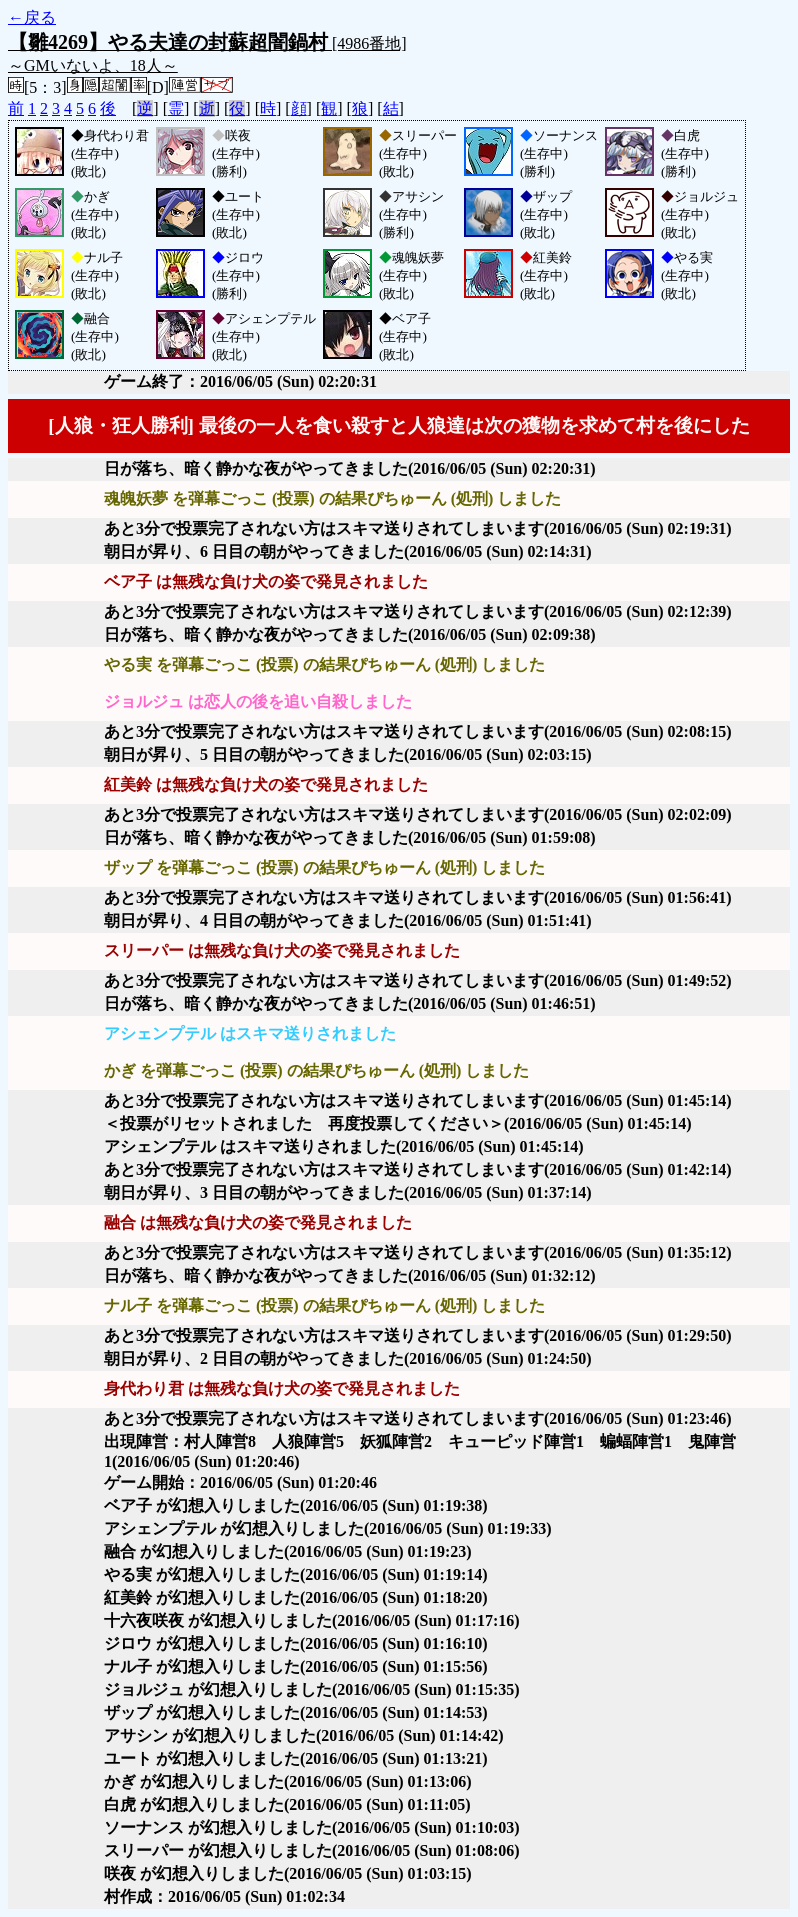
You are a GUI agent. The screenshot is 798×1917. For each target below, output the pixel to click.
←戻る (32, 17)
